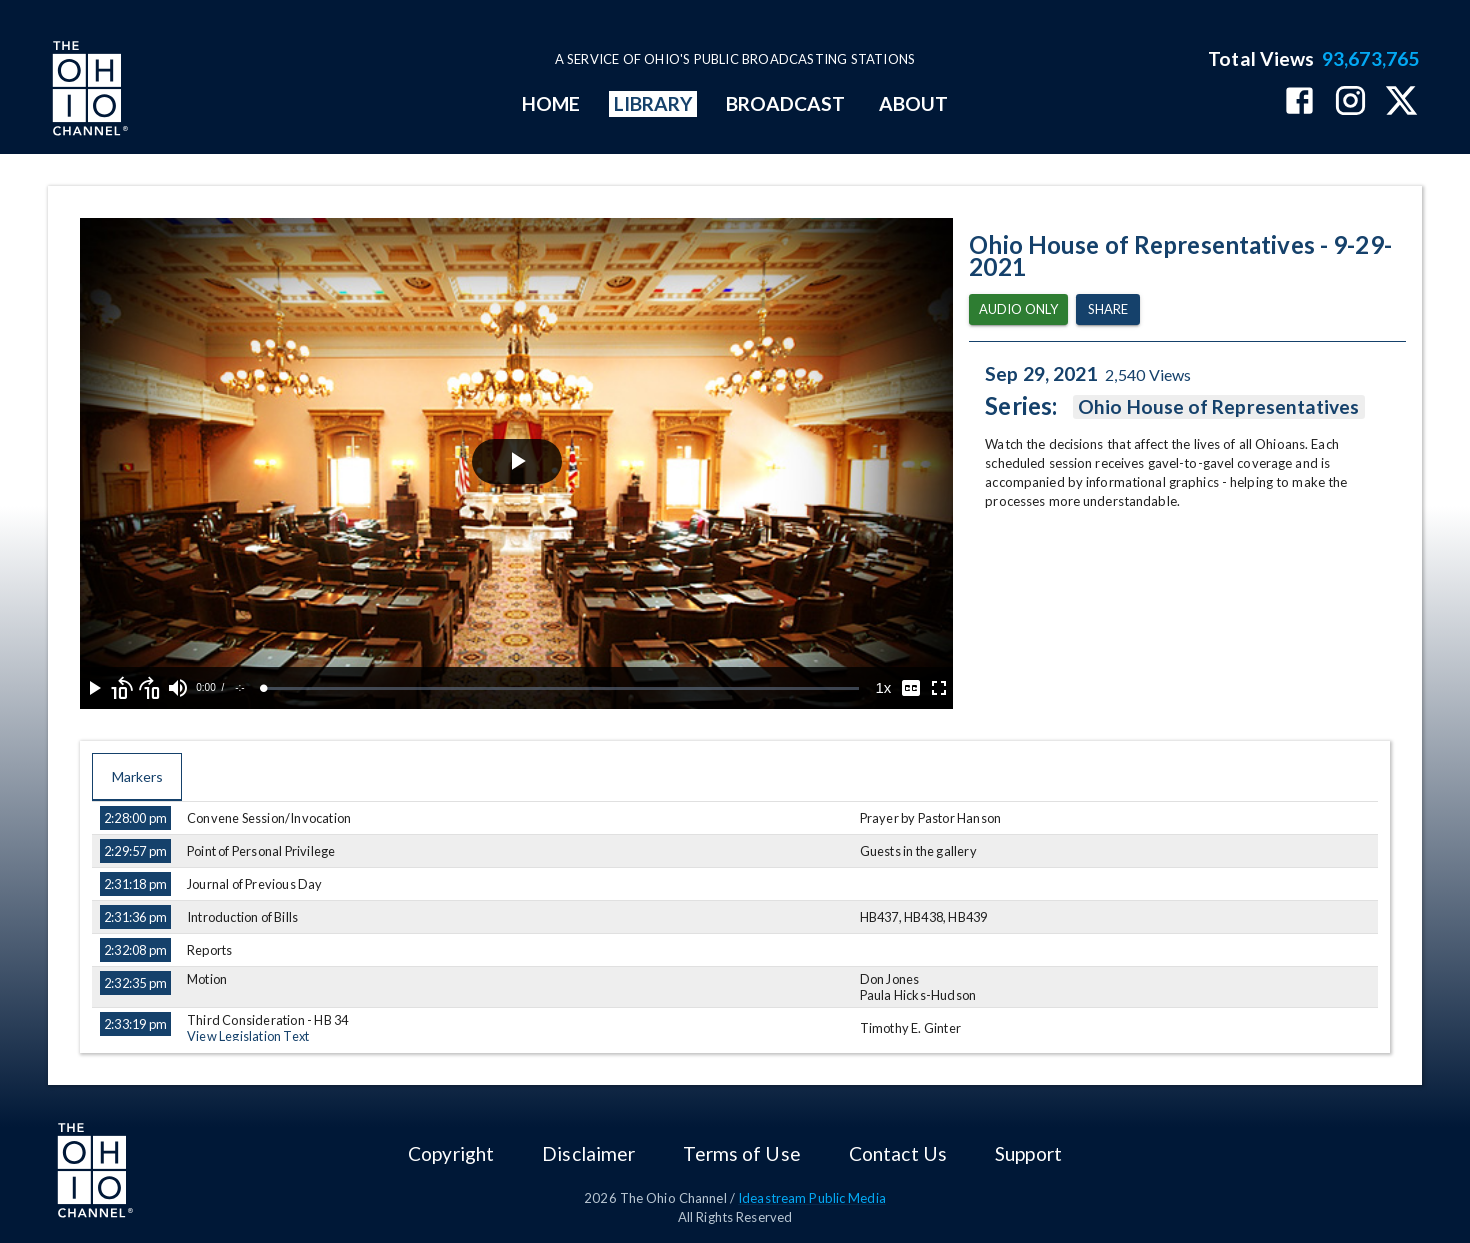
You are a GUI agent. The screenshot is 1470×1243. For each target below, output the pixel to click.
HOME (551, 103)
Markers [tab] (137, 777)
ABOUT (913, 103)
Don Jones (890, 979)
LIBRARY (653, 103)
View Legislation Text (248, 1036)
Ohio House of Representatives (1218, 407)
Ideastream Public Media (812, 1198)
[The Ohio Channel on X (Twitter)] (1401, 102)
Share (1108, 309)
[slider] (561, 688)
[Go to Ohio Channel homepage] (88, 91)
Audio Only (1018, 309)
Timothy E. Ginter (910, 1028)
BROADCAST (786, 103)
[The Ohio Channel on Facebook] (1299, 102)
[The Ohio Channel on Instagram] (1350, 102)
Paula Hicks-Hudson (918, 995)
